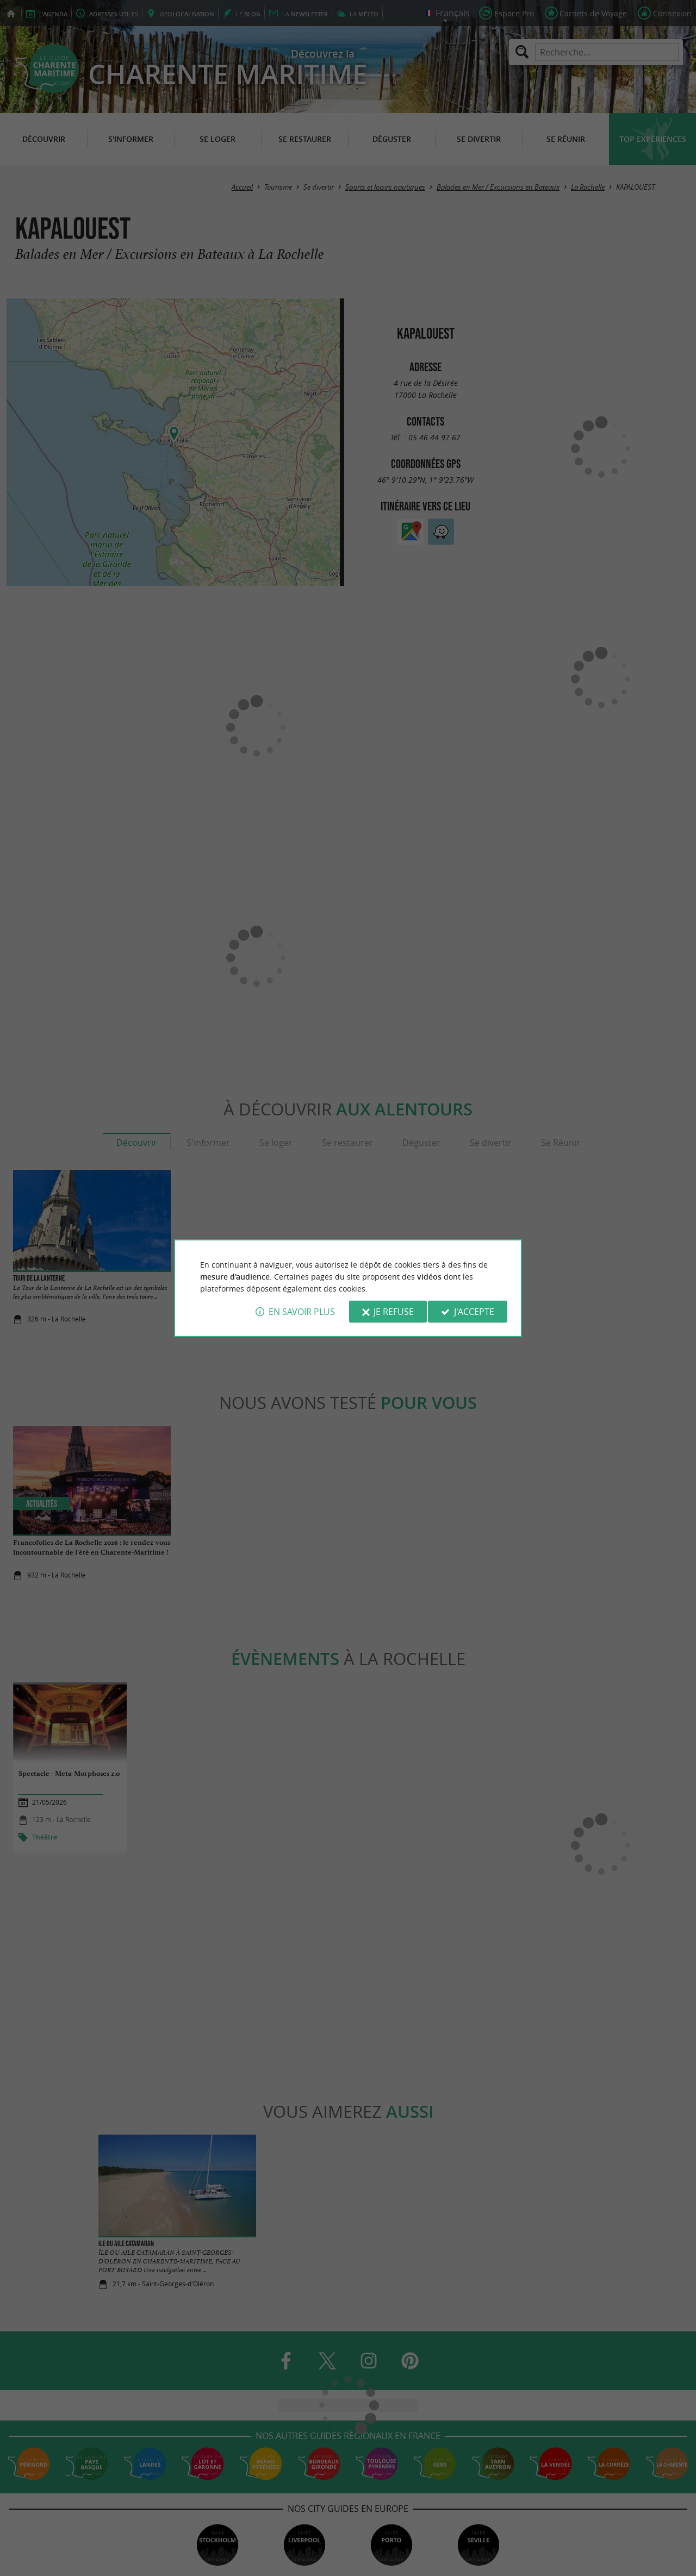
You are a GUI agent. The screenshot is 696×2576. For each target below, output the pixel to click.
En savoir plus (302, 1312)
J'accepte (474, 1312)
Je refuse (394, 1312)
